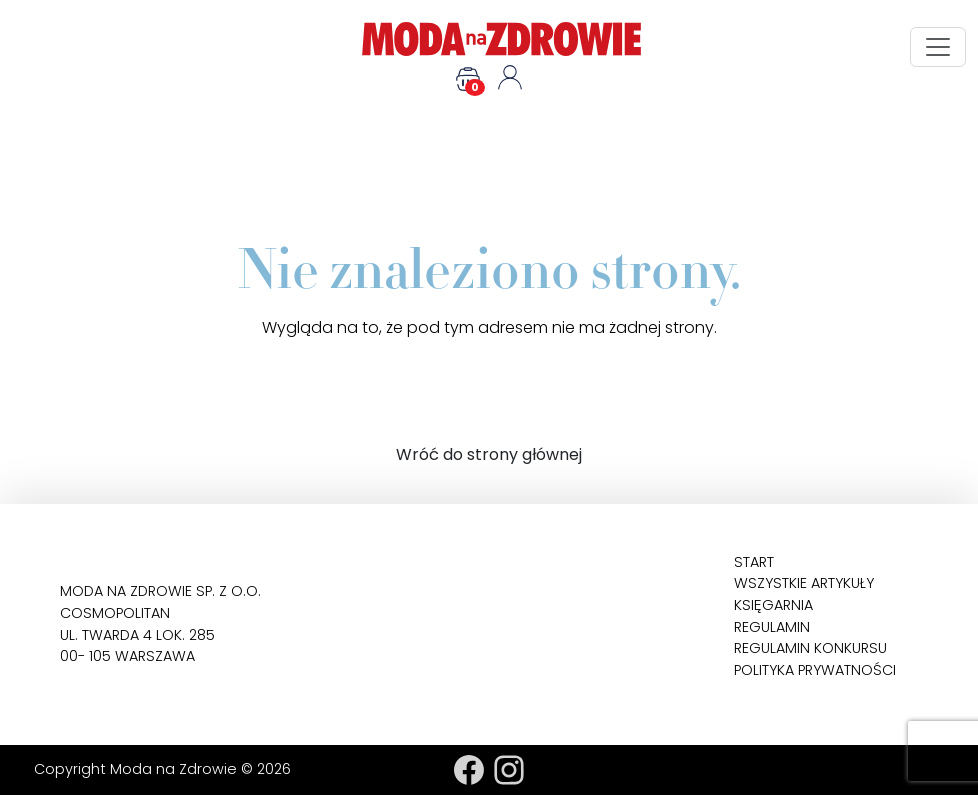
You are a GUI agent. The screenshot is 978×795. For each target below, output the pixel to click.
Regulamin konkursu (810, 648)
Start (754, 562)
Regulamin (772, 627)
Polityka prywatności (815, 670)
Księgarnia (773, 605)
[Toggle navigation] (938, 47)
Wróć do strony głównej (489, 454)
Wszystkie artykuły (804, 583)
